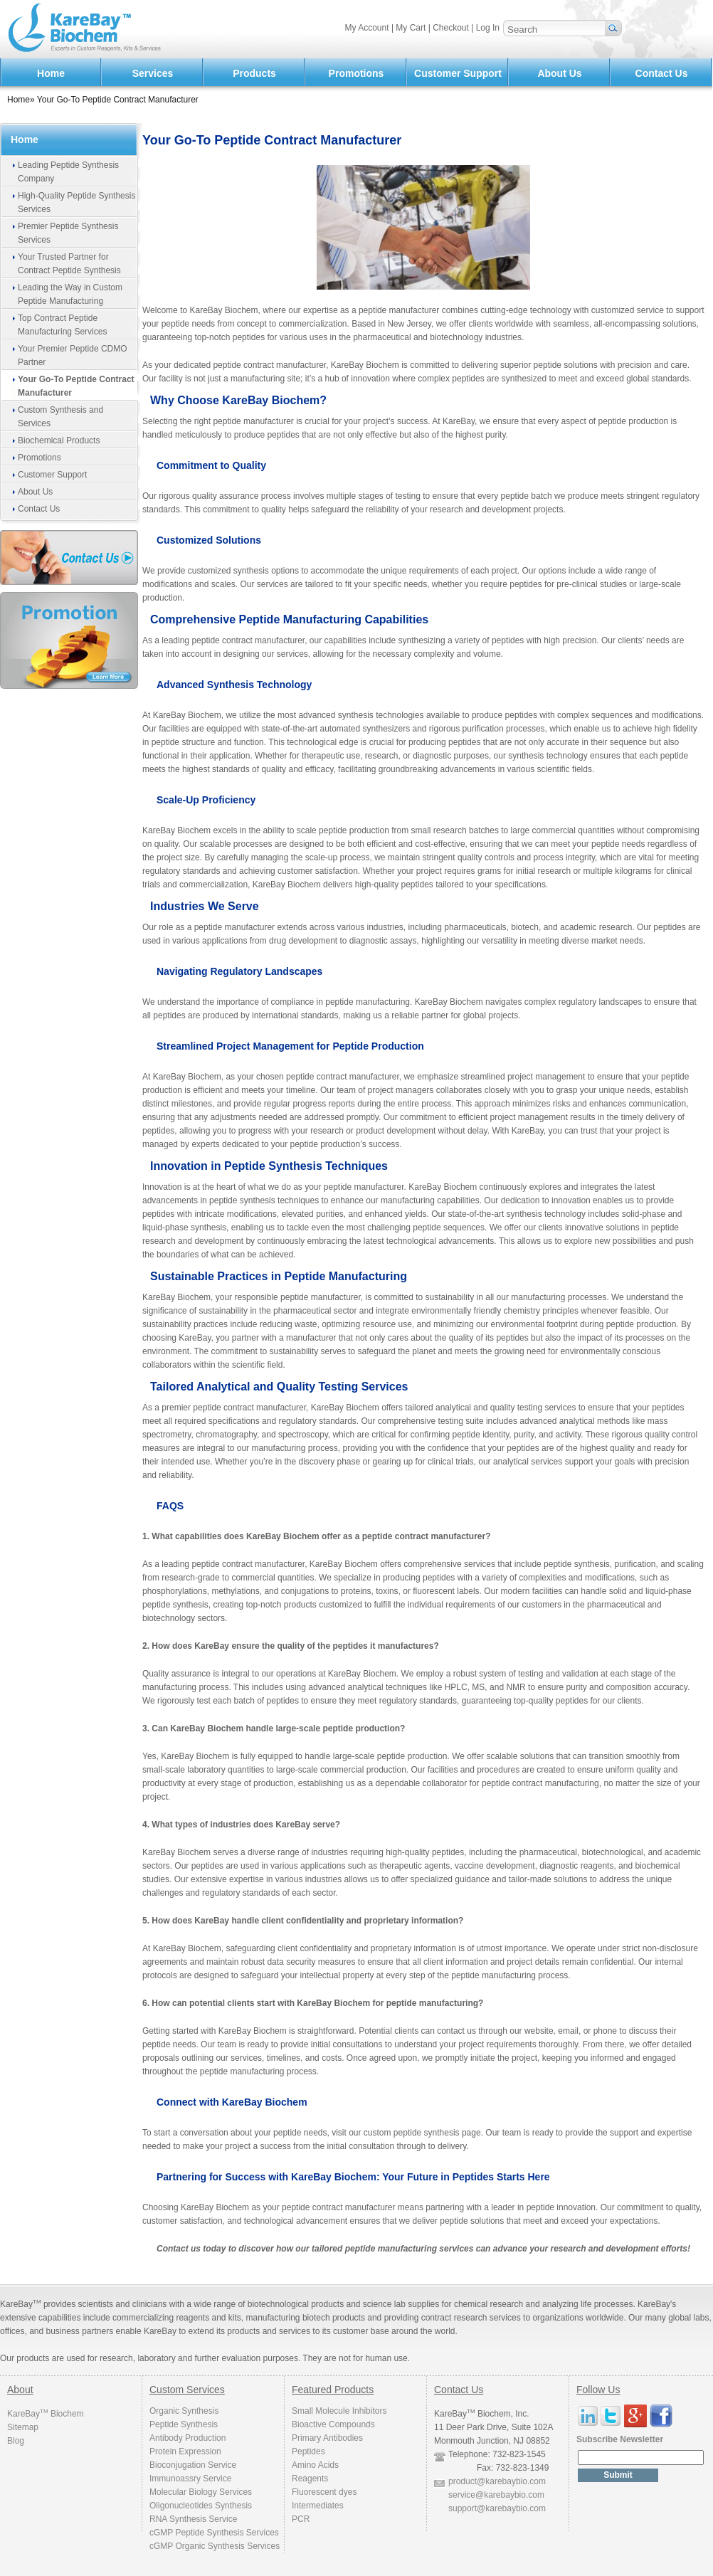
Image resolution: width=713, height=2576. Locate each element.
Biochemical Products (59, 440)
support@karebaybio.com (497, 2508)
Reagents (310, 2478)
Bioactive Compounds (333, 2424)
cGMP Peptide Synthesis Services (214, 2533)
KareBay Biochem (45, 2414)
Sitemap (22, 2427)
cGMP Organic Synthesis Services (214, 2546)
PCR (301, 2519)
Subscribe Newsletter (619, 2439)
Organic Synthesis (183, 2411)
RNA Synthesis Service (193, 2519)
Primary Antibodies (327, 2438)
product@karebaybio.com (497, 2481)
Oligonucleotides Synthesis (200, 2506)
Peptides (308, 2451)
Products (254, 73)
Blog (15, 2441)
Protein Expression (185, 2451)
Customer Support (458, 73)
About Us (559, 73)
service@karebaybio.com (496, 2495)
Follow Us (598, 2389)
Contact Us (661, 73)
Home (51, 73)
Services (153, 73)
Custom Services (187, 2389)
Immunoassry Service (190, 2478)
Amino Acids (315, 2465)
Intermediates (318, 2506)
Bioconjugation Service (192, 2465)
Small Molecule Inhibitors (339, 2411)
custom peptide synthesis (412, 2133)
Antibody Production (187, 2438)
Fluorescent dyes (324, 2492)
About (20, 2389)
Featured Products (333, 2389)
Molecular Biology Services (200, 2492)
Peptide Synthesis (183, 2424)
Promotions (356, 73)
